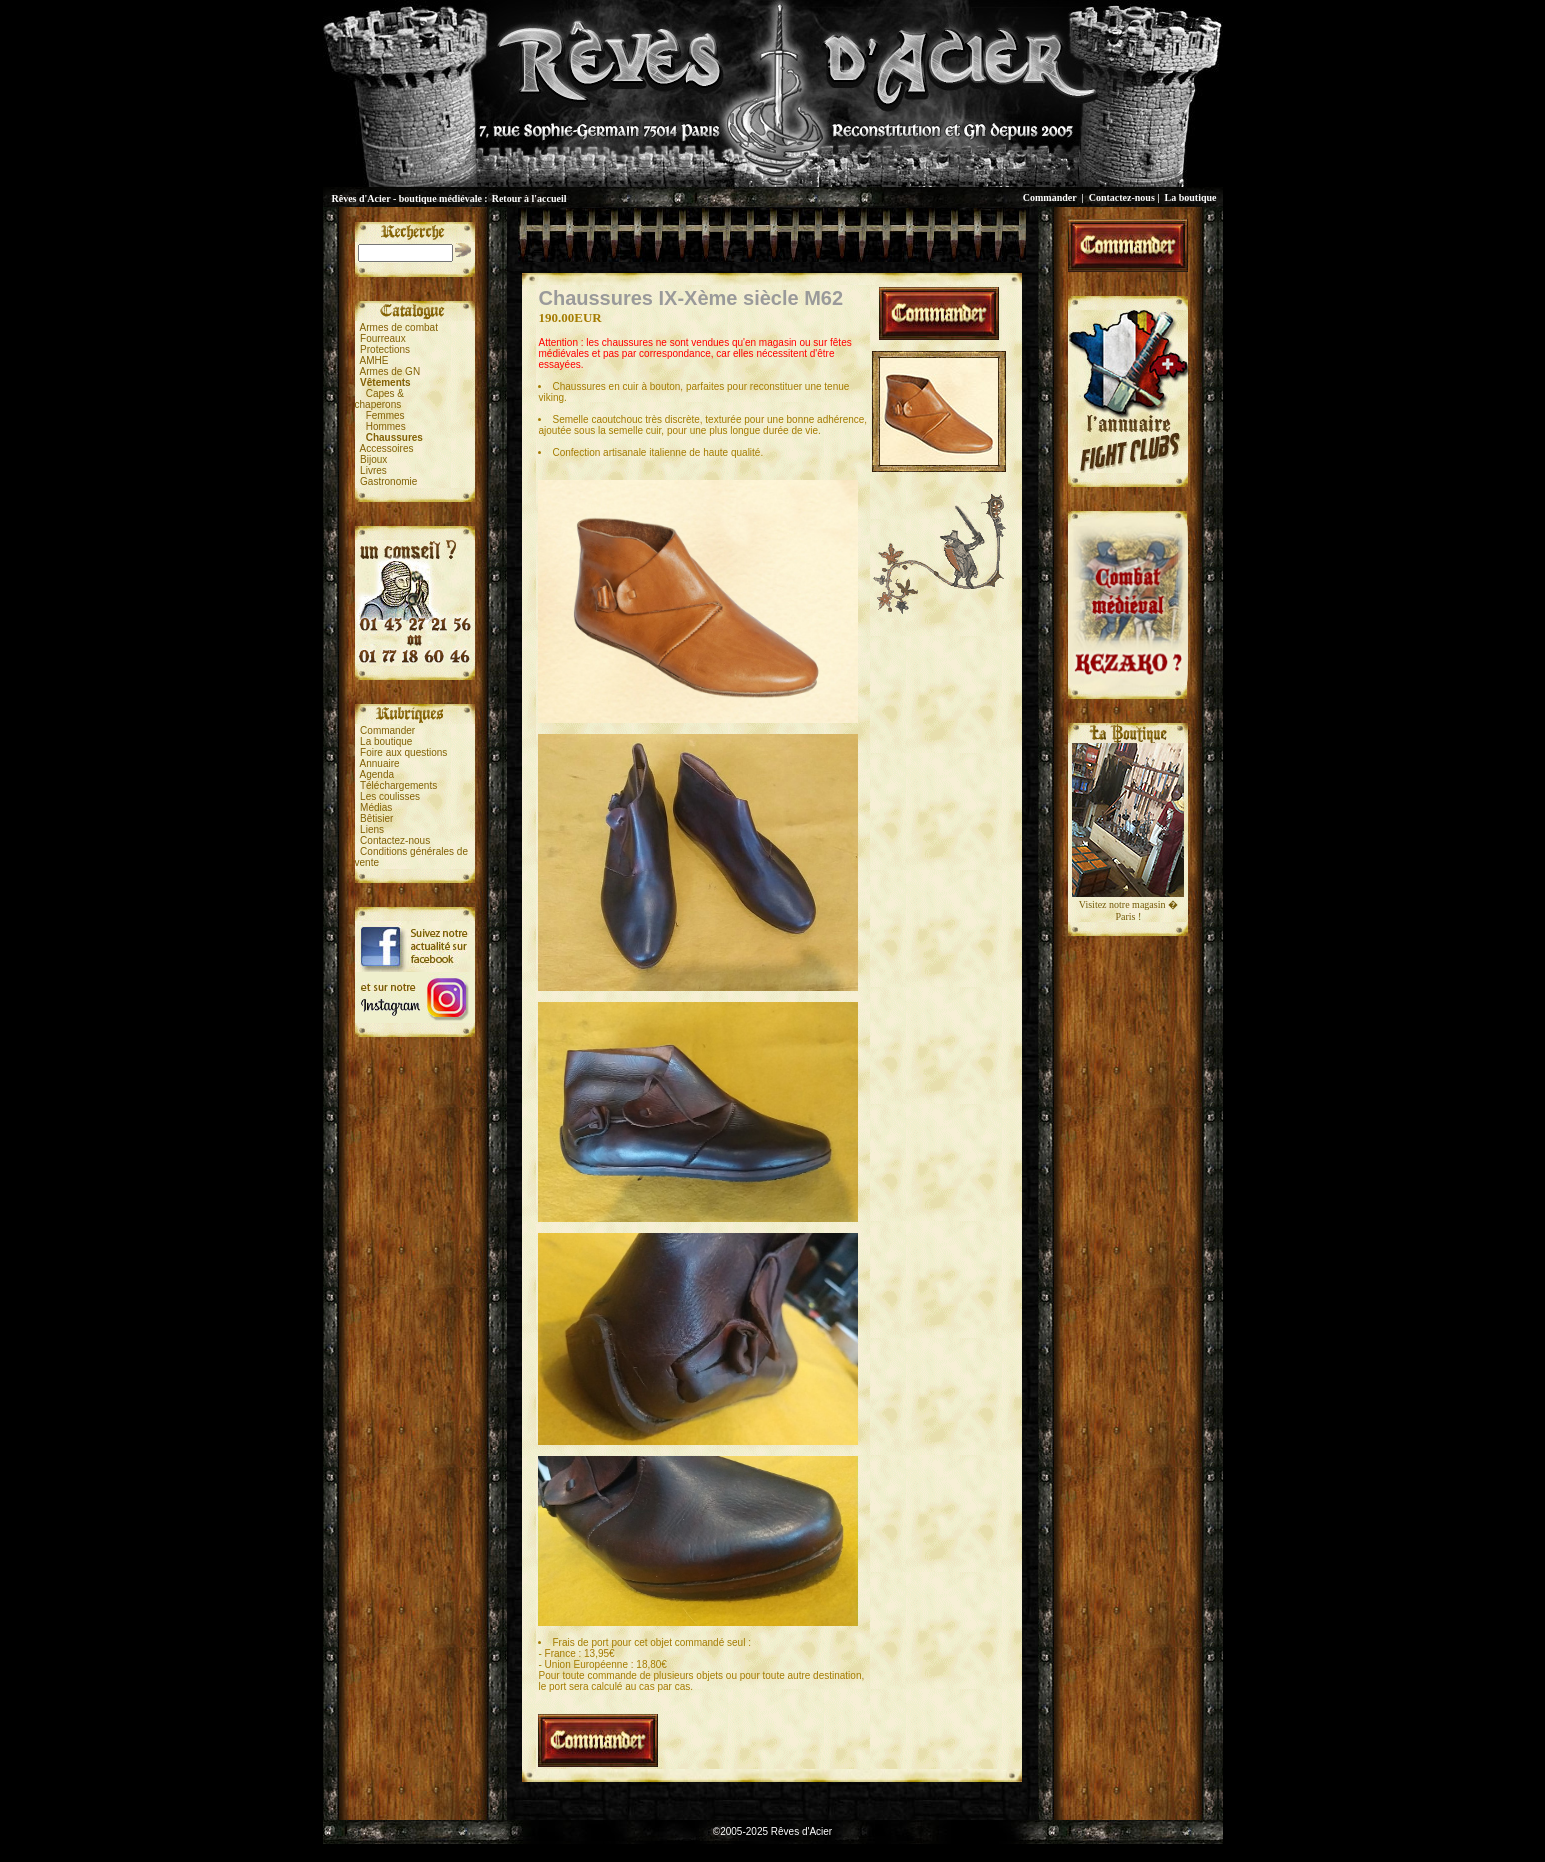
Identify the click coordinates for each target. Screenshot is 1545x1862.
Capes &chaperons (379, 399)
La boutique (1191, 197)
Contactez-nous (1122, 197)
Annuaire (380, 763)
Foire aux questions (403, 752)
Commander (1050, 197)
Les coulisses (390, 796)
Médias (376, 807)
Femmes (385, 415)
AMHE (374, 360)
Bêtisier (376, 818)
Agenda (377, 774)
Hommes (386, 426)
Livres (373, 470)
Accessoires (387, 448)
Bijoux (373, 459)
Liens (372, 829)
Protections (385, 349)
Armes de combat (399, 327)
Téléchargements (398, 785)
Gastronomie (388, 481)
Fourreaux (383, 338)
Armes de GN (390, 371)
